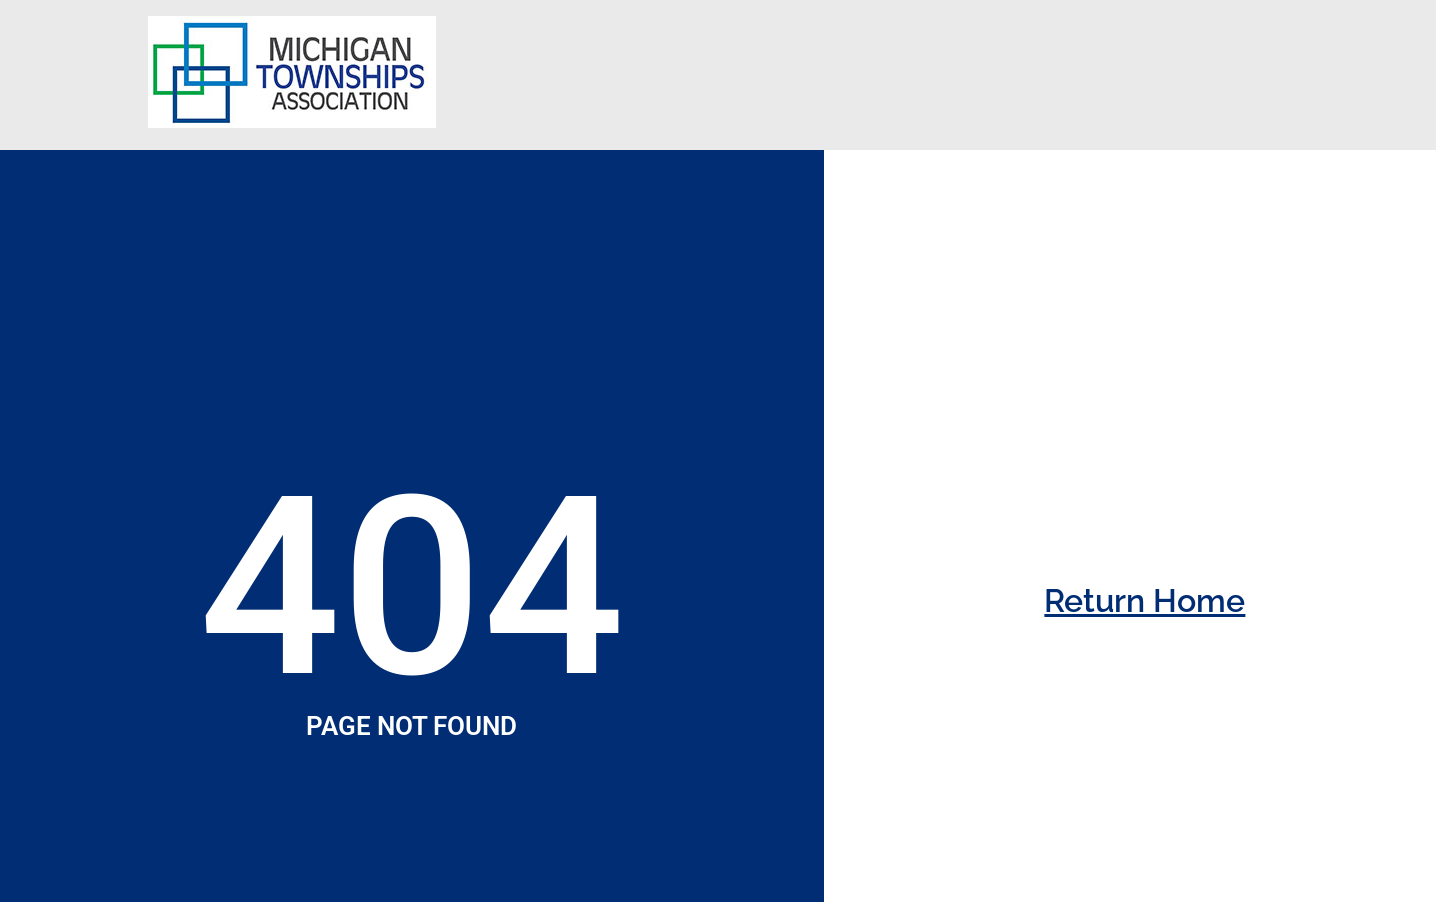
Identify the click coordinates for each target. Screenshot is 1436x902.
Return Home (1144, 600)
